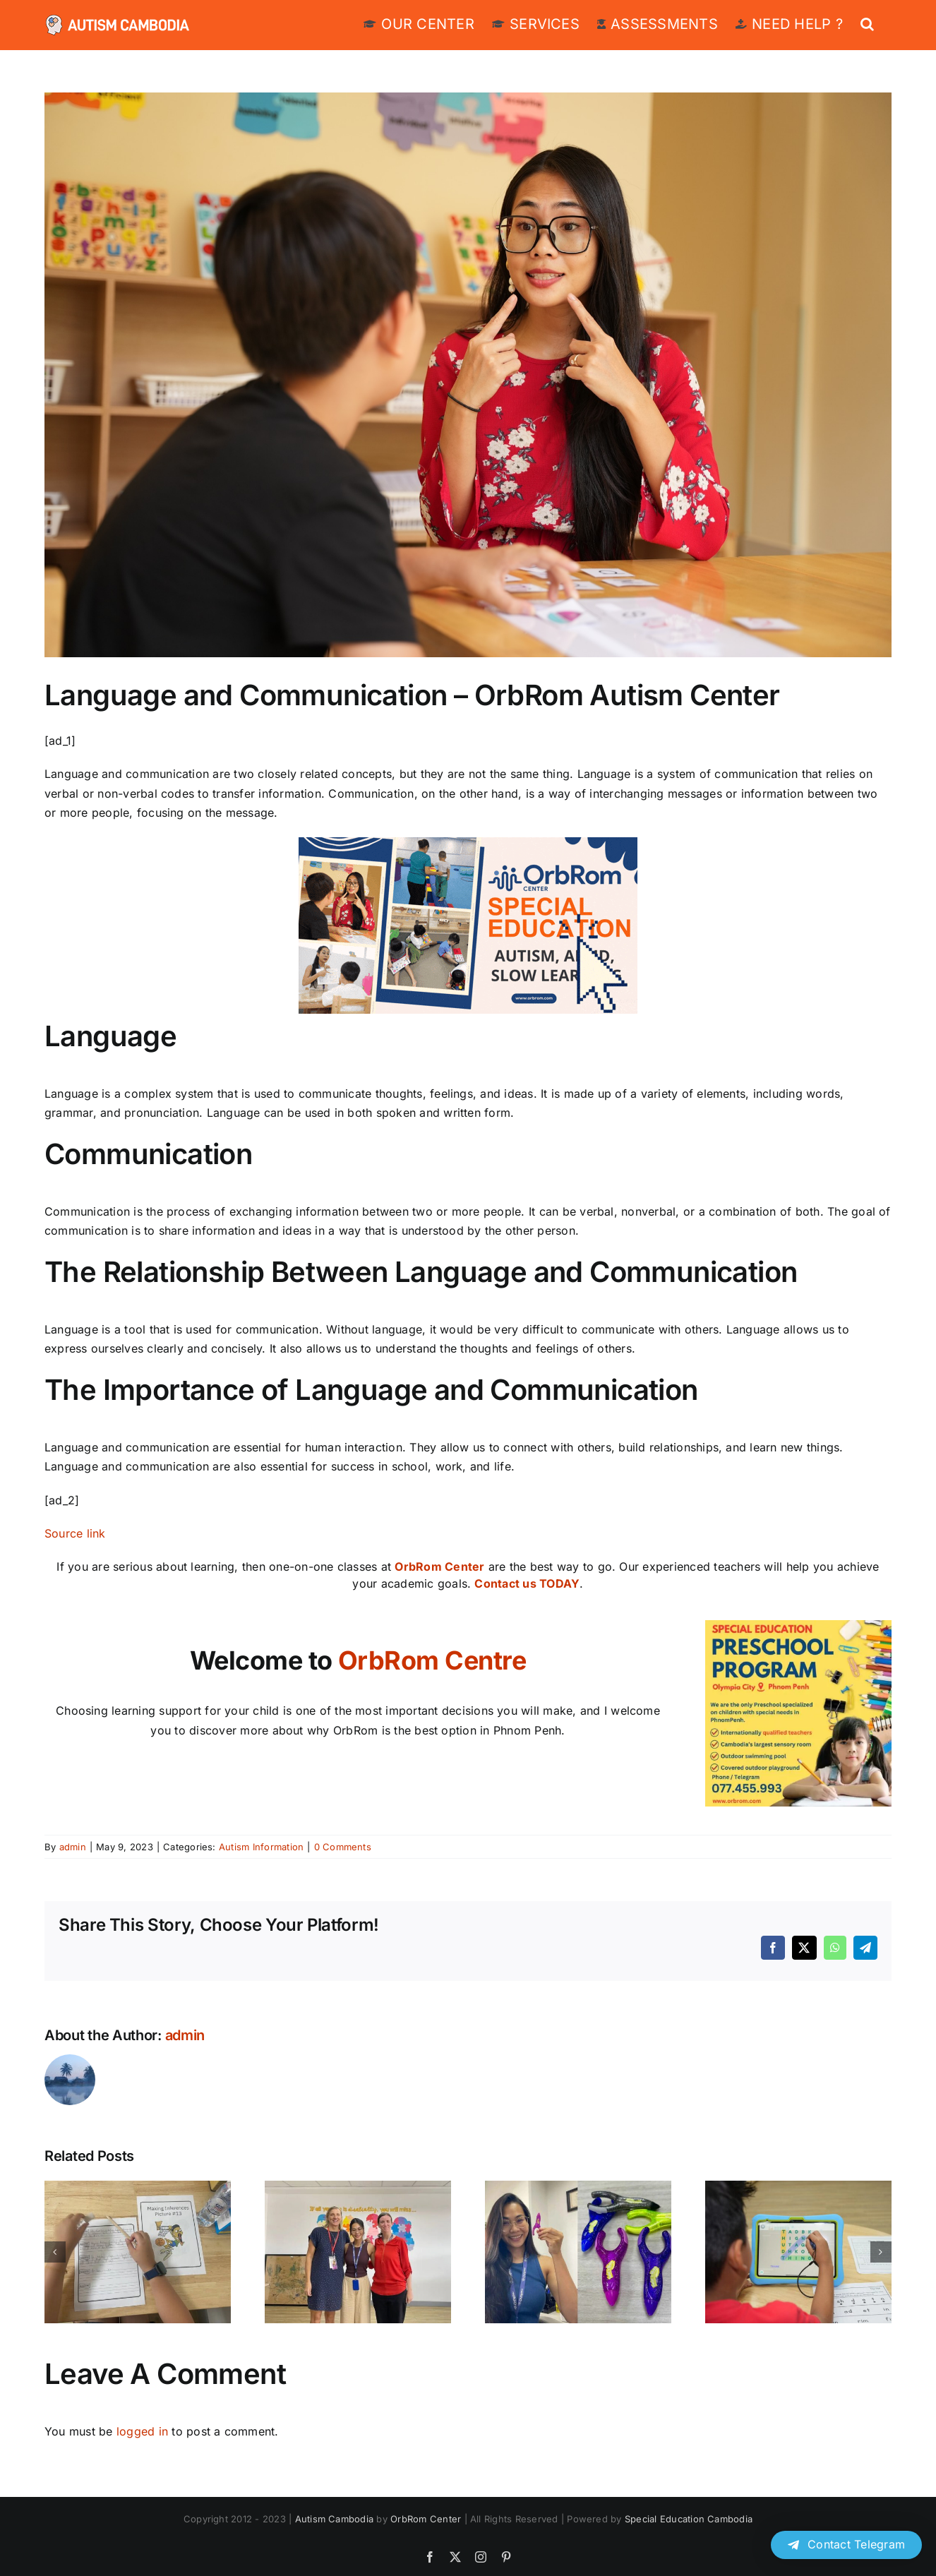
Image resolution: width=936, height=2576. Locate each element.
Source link (75, 1533)
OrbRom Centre (432, 1660)
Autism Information (261, 1846)
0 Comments (342, 1846)
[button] (867, 23)
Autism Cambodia (334, 2518)
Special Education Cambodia (688, 2518)
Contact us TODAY (527, 1583)
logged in (142, 2431)
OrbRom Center (439, 1566)
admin (72, 1846)
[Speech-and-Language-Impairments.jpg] (468, 374)
